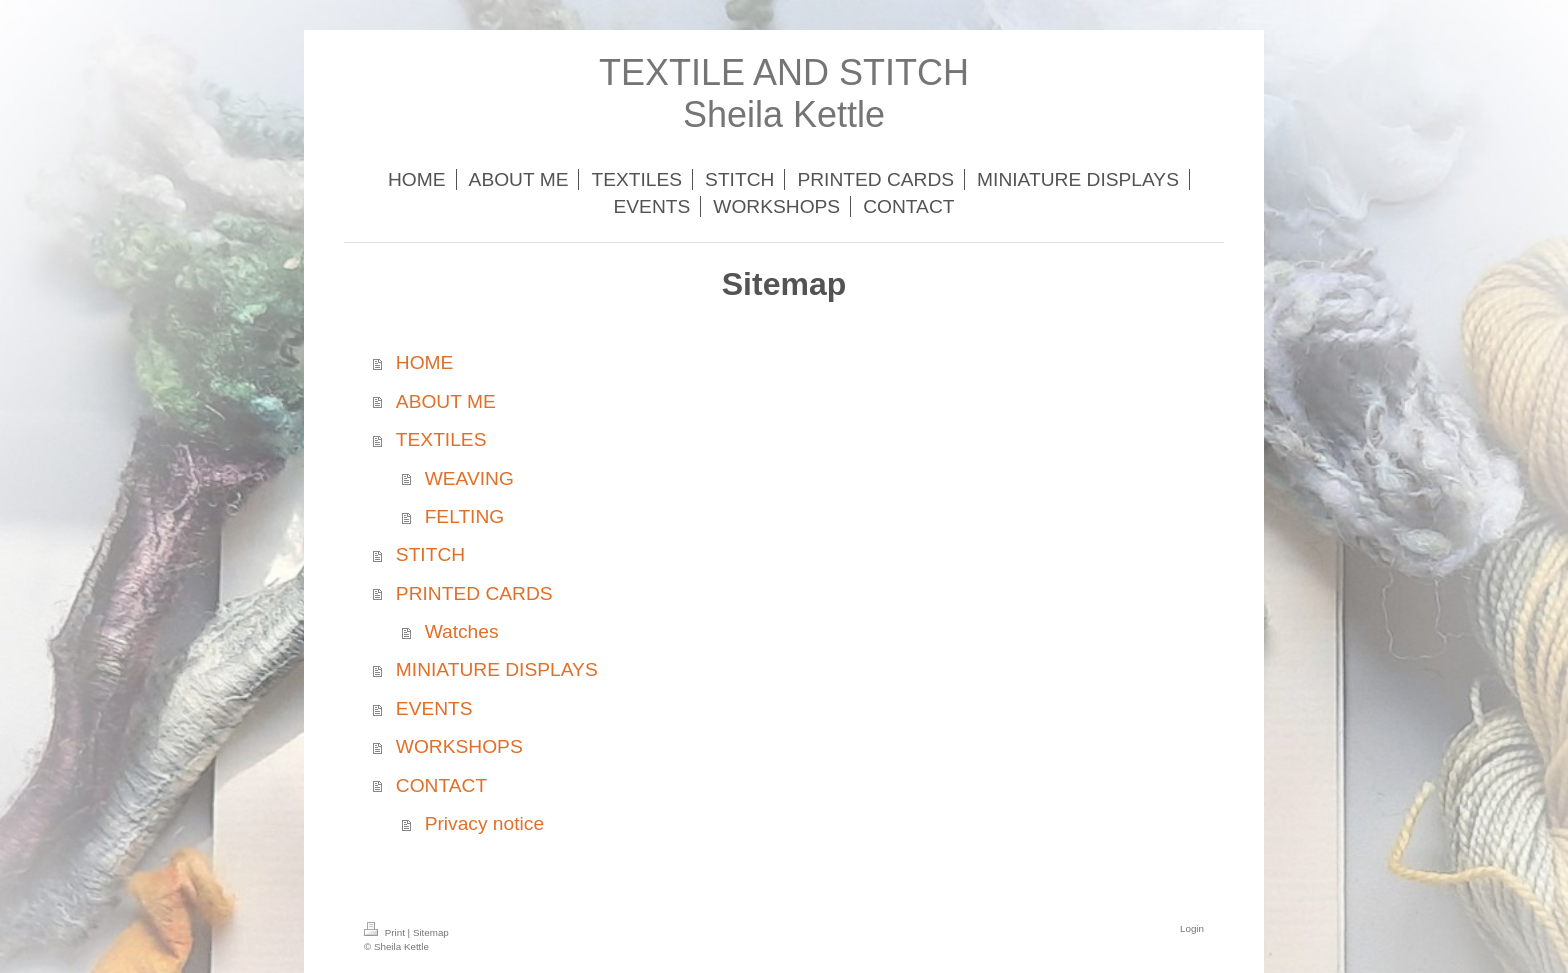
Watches (462, 631)
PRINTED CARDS (474, 593)
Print (386, 932)
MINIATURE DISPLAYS (497, 669)
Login (1192, 928)
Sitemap (431, 932)
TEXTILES (441, 439)
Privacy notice (484, 823)
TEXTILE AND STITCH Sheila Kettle (784, 93)
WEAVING (469, 478)
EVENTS (434, 708)
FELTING (465, 516)
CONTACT (441, 785)
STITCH (430, 554)
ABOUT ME (446, 401)
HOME (425, 362)
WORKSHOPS (459, 746)
